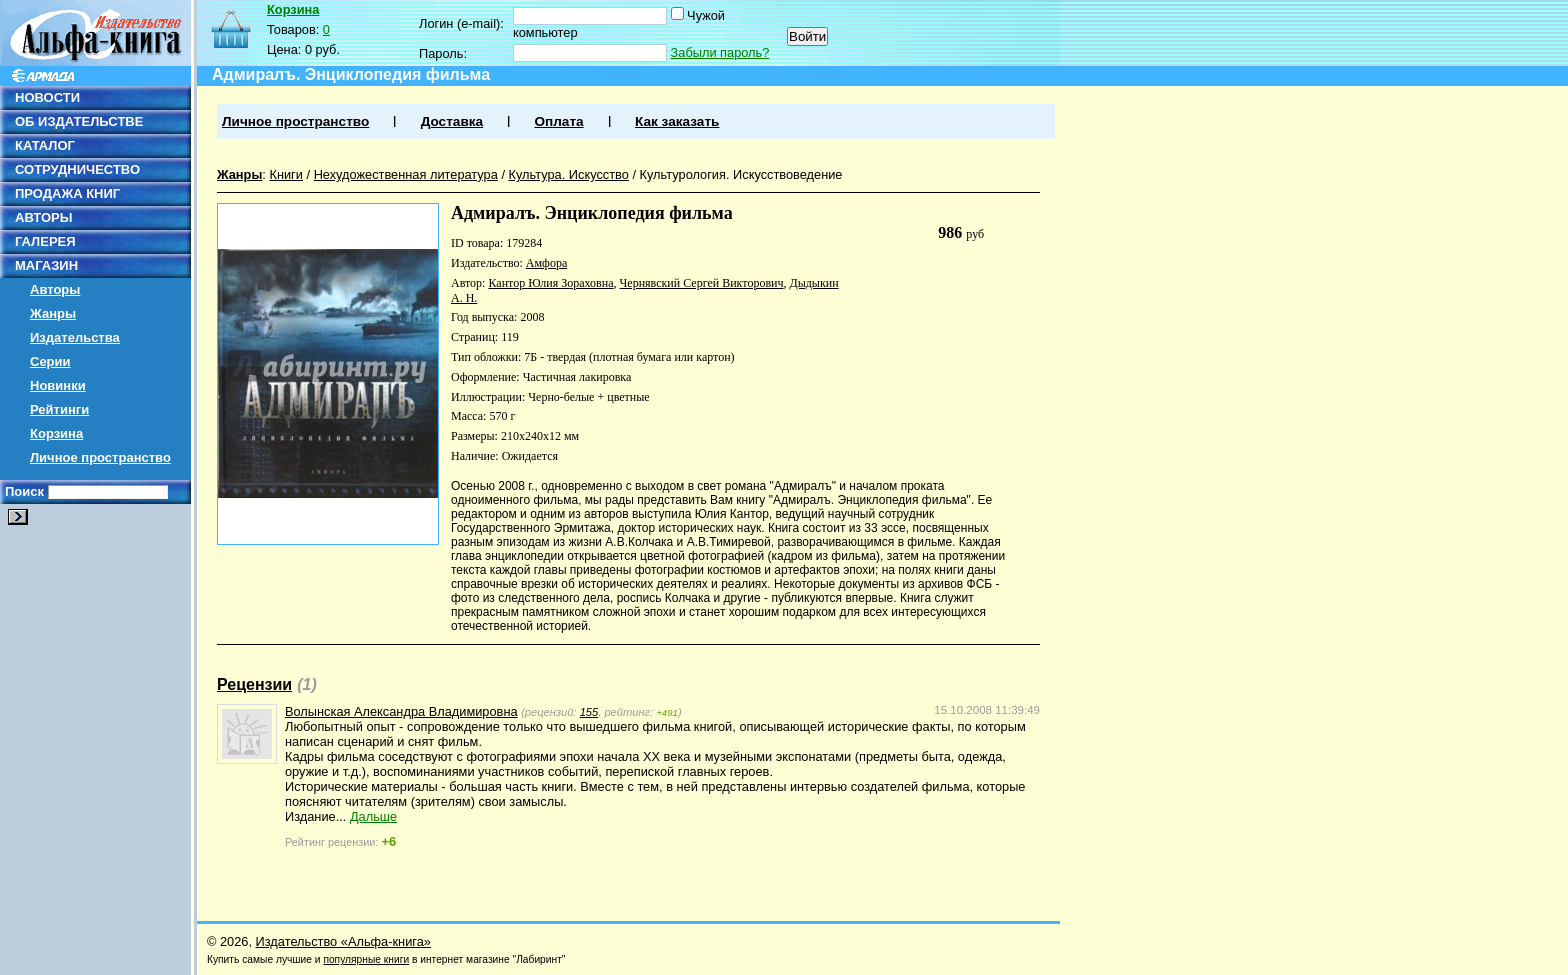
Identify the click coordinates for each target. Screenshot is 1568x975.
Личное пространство (100, 457)
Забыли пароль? (720, 52)
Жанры (53, 313)
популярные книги (366, 959)
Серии (50, 361)
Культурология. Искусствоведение (741, 174)
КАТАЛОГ (45, 145)
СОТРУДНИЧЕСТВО (77, 169)
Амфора (546, 263)
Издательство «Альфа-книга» (343, 941)
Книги (286, 174)
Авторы (55, 289)
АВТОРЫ (43, 217)
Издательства (75, 337)
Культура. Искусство (569, 174)
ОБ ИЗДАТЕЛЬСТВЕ (79, 121)
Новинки (58, 385)
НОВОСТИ (47, 97)
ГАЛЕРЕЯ (45, 241)
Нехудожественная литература (406, 174)
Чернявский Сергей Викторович (702, 283)
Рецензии (254, 684)
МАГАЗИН (46, 265)
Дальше (373, 816)
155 (589, 712)
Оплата (558, 121)
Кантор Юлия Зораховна (550, 283)
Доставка (452, 121)
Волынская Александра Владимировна (401, 711)
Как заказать (677, 121)
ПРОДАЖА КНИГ (67, 193)
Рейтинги (59, 409)
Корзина (56, 433)
